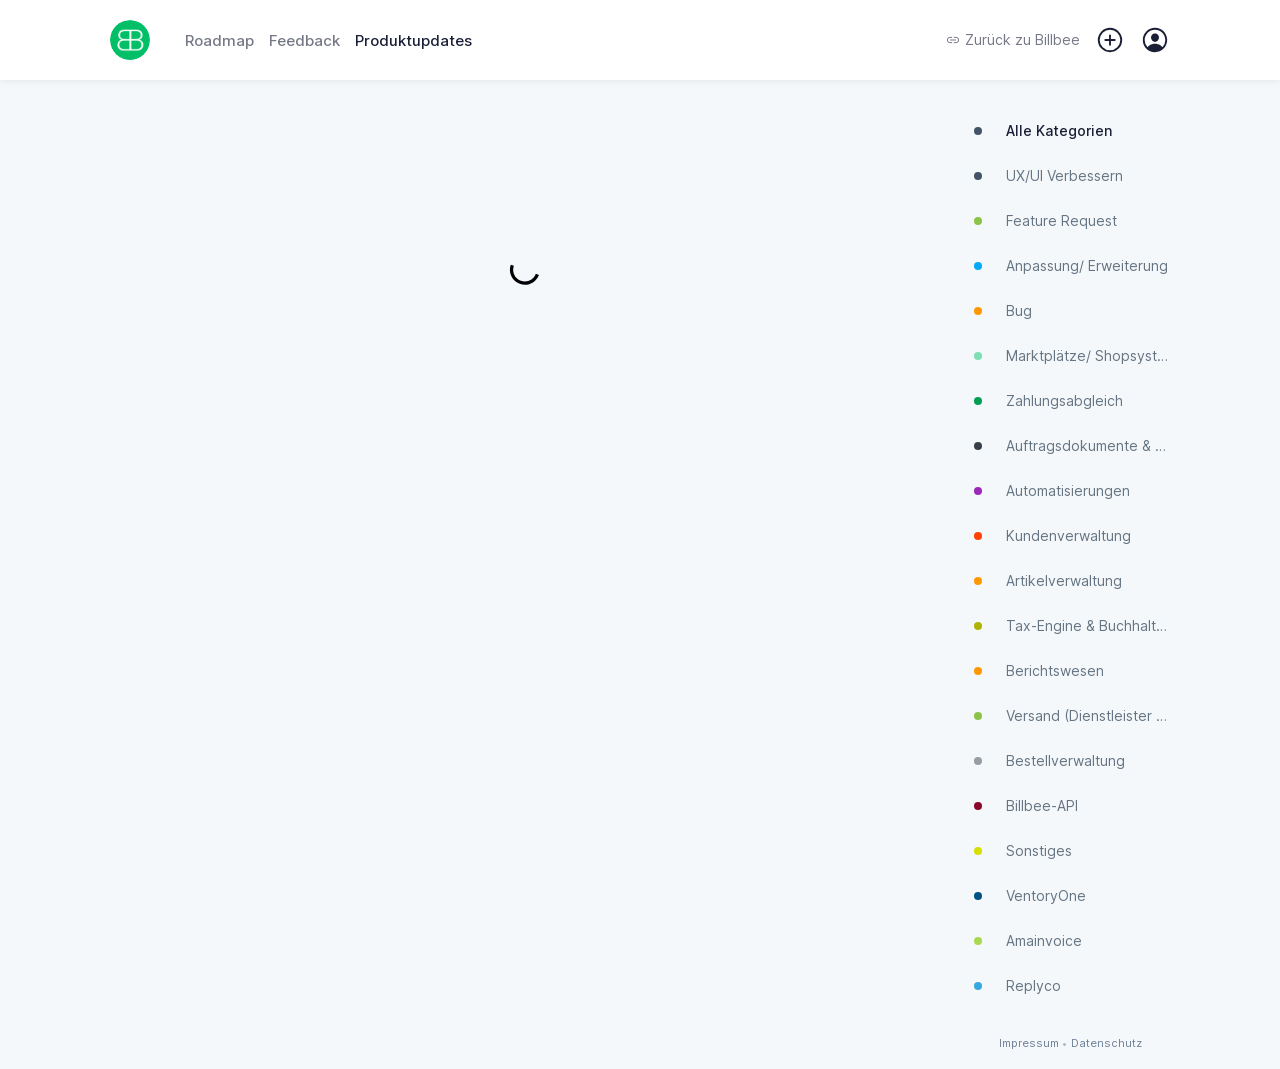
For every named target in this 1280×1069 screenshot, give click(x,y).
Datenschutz (1106, 1043)
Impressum (1029, 1043)
